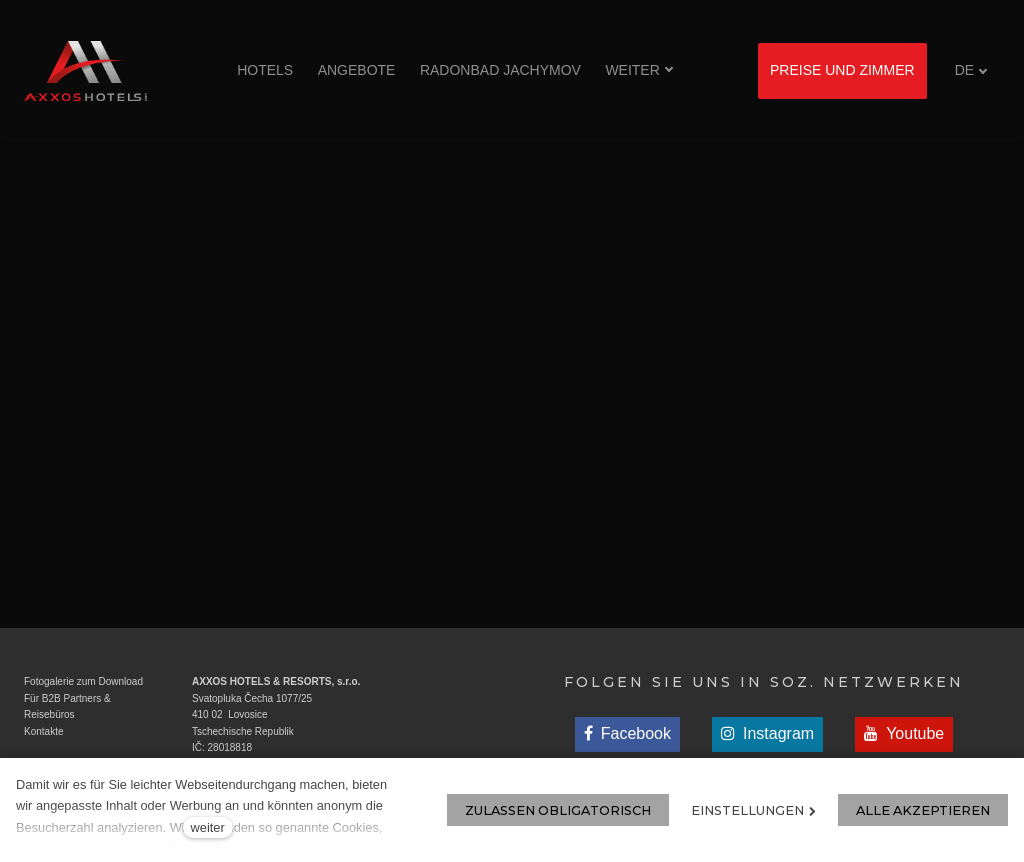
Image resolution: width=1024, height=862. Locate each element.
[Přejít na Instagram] (767, 734)
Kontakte (43, 731)
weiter (208, 827)
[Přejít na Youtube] (904, 734)
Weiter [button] (639, 70)
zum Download (108, 681)
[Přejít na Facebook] (627, 734)
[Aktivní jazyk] (971, 70)
